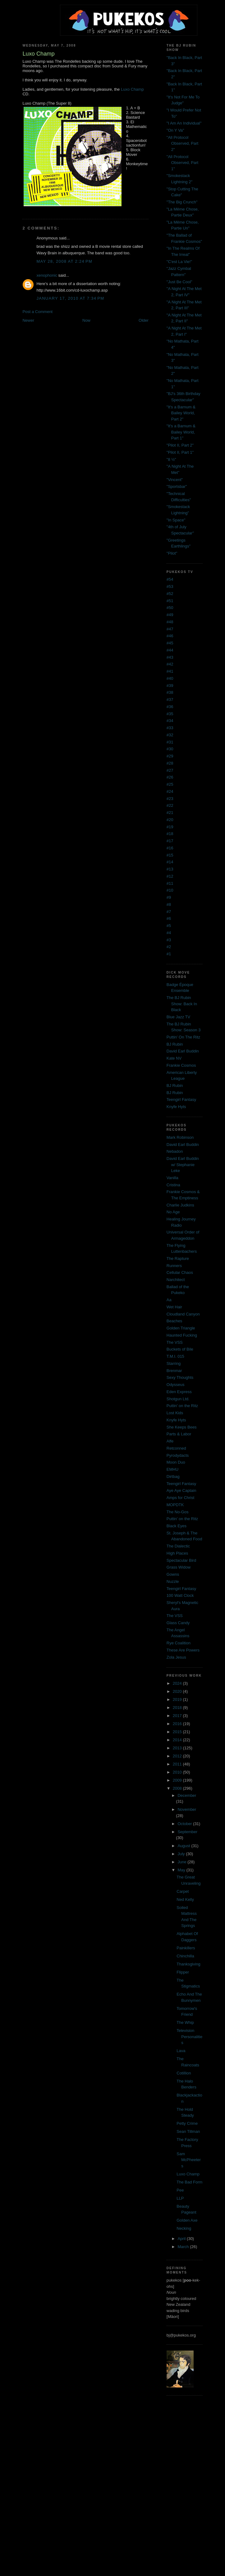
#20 (170, 819)
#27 (170, 770)
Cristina (173, 1185)
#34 (170, 720)
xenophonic (46, 275)
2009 (178, 1780)
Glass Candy (178, 1622)
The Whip (185, 2022)
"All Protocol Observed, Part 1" (182, 162)
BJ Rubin (175, 1044)
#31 (170, 742)
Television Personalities (189, 2036)
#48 (170, 622)
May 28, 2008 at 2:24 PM (64, 261)
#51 (170, 600)
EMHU (172, 1469)
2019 (178, 1699)
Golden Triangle (181, 1328)
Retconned (176, 1448)
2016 (178, 1723)
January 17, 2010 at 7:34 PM (70, 298)
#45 (170, 643)
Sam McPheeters (189, 2159)
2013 (178, 1748)
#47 (170, 629)
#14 (170, 862)
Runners (174, 1265)
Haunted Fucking (182, 1335)
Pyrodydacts (178, 1455)
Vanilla (172, 1177)
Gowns (173, 1574)
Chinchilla (185, 1956)
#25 (170, 784)
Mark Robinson (180, 1137)
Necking (184, 2228)
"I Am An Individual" (184, 123)
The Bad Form (189, 2182)
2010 (178, 1772)
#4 (169, 932)
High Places (177, 1553)
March (183, 2246)
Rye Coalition (179, 1643)
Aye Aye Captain (181, 1490)
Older (144, 320)
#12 (170, 876)
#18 (170, 833)
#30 (170, 749)
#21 (170, 812)
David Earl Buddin (183, 1051)
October (185, 1823)
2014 (178, 1740)
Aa (169, 1299)
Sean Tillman (188, 2131)
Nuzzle (173, 1581)
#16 (170, 848)
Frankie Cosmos (181, 1065)
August (184, 1845)
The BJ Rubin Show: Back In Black (182, 1003)
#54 (170, 579)
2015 (178, 1731)
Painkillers (186, 1948)
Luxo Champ (132, 89)
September (187, 1831)
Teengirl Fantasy (181, 1099)
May (181, 1870)
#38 (170, 692)
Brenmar (174, 1370)
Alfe (170, 1441)
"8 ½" (171, 459)
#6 (169, 918)
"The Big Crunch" (182, 202)
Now (86, 320)
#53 (170, 586)
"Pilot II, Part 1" (180, 452)
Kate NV (174, 1058)
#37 (170, 699)
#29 (170, 756)
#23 (170, 798)
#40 (170, 678)
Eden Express (179, 1391)
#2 (169, 946)
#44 (170, 650)
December (186, 1795)
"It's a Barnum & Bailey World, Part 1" (181, 432)
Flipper (183, 1972)
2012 (178, 1756)
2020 (178, 1691)
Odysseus (176, 1384)
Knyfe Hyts (176, 1106)
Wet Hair (174, 1307)
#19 (170, 827)
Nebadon (175, 1151)
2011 (178, 1764)
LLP (180, 2198)
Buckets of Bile (180, 1349)
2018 (178, 1707)
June (182, 1862)
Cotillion (184, 2073)
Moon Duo (176, 1462)
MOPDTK (175, 1504)
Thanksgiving (188, 1964)
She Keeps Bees (182, 1427)
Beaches (174, 1321)
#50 (170, 607)
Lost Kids (175, 1413)
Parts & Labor (179, 1434)
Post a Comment (37, 311)
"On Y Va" (175, 130)
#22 (170, 805)
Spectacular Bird (181, 1560)
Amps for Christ (181, 1497)
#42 (170, 664)
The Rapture (178, 1258)
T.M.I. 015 (175, 1356)
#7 (169, 911)
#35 (170, 713)
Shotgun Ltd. (178, 1399)
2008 (178, 1788)
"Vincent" (175, 479)
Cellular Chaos (180, 1272)
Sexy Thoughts (180, 1377)
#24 (170, 791)
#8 (169, 904)
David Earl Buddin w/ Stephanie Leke (183, 1164)
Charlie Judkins (180, 1205)
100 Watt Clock (180, 1595)
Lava (181, 2050)
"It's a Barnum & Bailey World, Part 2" (181, 413)
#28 (170, 763)
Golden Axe (187, 2220)
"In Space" (176, 520)
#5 (169, 925)
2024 (178, 1683)
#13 (170, 869)
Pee (180, 2190)
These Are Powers (183, 1650)
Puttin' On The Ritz (183, 1037)
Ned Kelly (185, 1899)
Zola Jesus (176, 1657)
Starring (174, 1363)
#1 (169, 954)
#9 (169, 897)
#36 (170, 706)
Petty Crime (187, 2123)
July (181, 1853)
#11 (170, 883)
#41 (170, 671)
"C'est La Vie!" (179, 261)
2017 (178, 1715)
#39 (170, 685)
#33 (170, 727)
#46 (170, 636)
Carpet (183, 1891)
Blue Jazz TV (178, 1017)
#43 (170, 657)
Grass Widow (179, 1567)
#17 (170, 840)
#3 (169, 940)
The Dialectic (178, 1546)
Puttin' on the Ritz (182, 1405)
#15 (170, 855)
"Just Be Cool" (179, 281)
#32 (170, 735)
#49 (170, 614)
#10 (170, 890)
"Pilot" (172, 553)
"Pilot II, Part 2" (180, 445)
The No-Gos (178, 1512)
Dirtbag (173, 1476)
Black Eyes (176, 1526)
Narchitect (176, 1279)
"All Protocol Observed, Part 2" (182, 143)
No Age (173, 1212)
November (186, 1809)
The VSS (175, 1342)
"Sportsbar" (177, 486)
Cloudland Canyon (183, 1314)
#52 (170, 593)
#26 (170, 777)
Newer (28, 320)
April (182, 2238)
